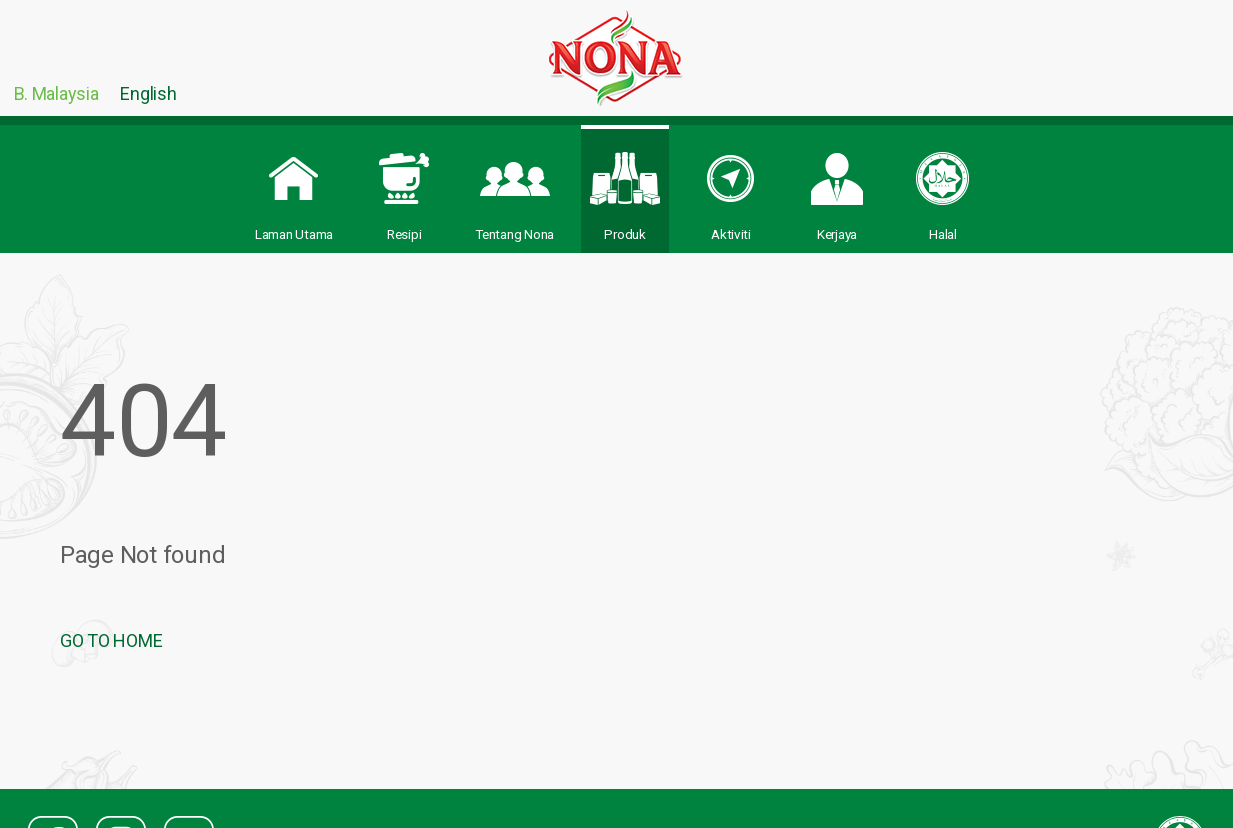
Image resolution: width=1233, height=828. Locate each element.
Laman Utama (294, 185)
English (148, 93)
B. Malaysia (56, 93)
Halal (943, 185)
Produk (625, 185)
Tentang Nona (514, 185)
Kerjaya (837, 185)
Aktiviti (731, 185)
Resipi (404, 185)
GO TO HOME (111, 640)
